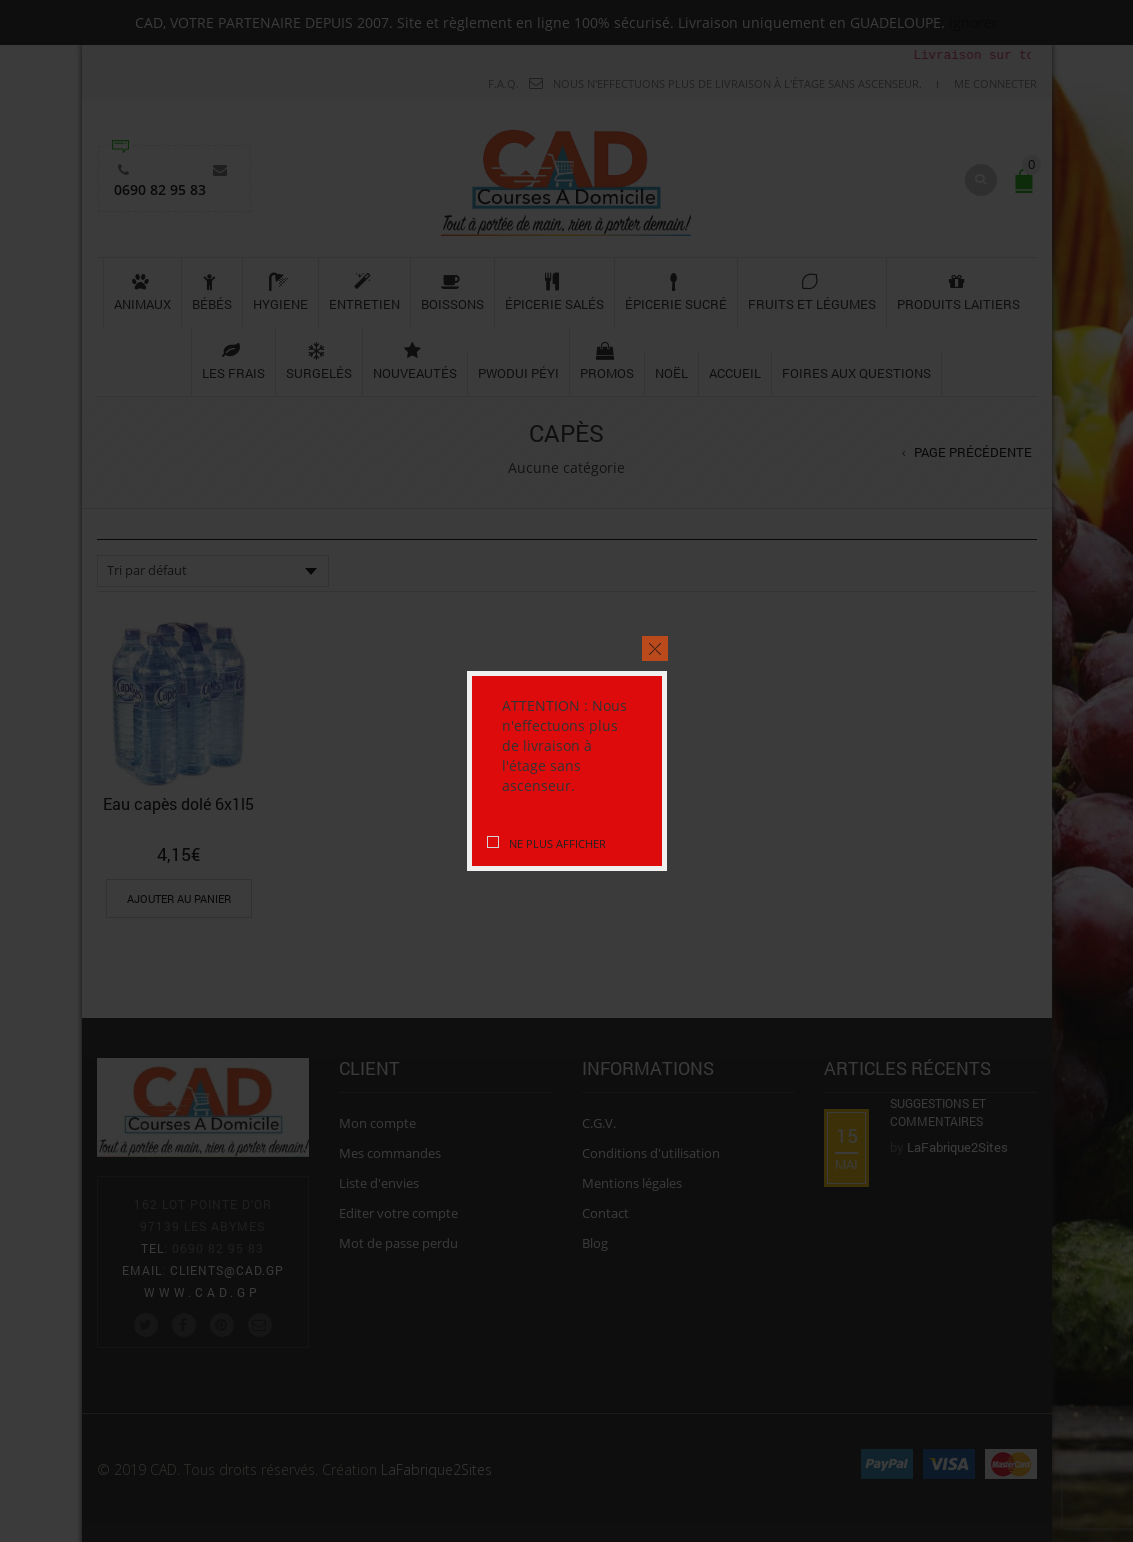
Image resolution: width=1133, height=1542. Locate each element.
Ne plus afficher (556, 843)
